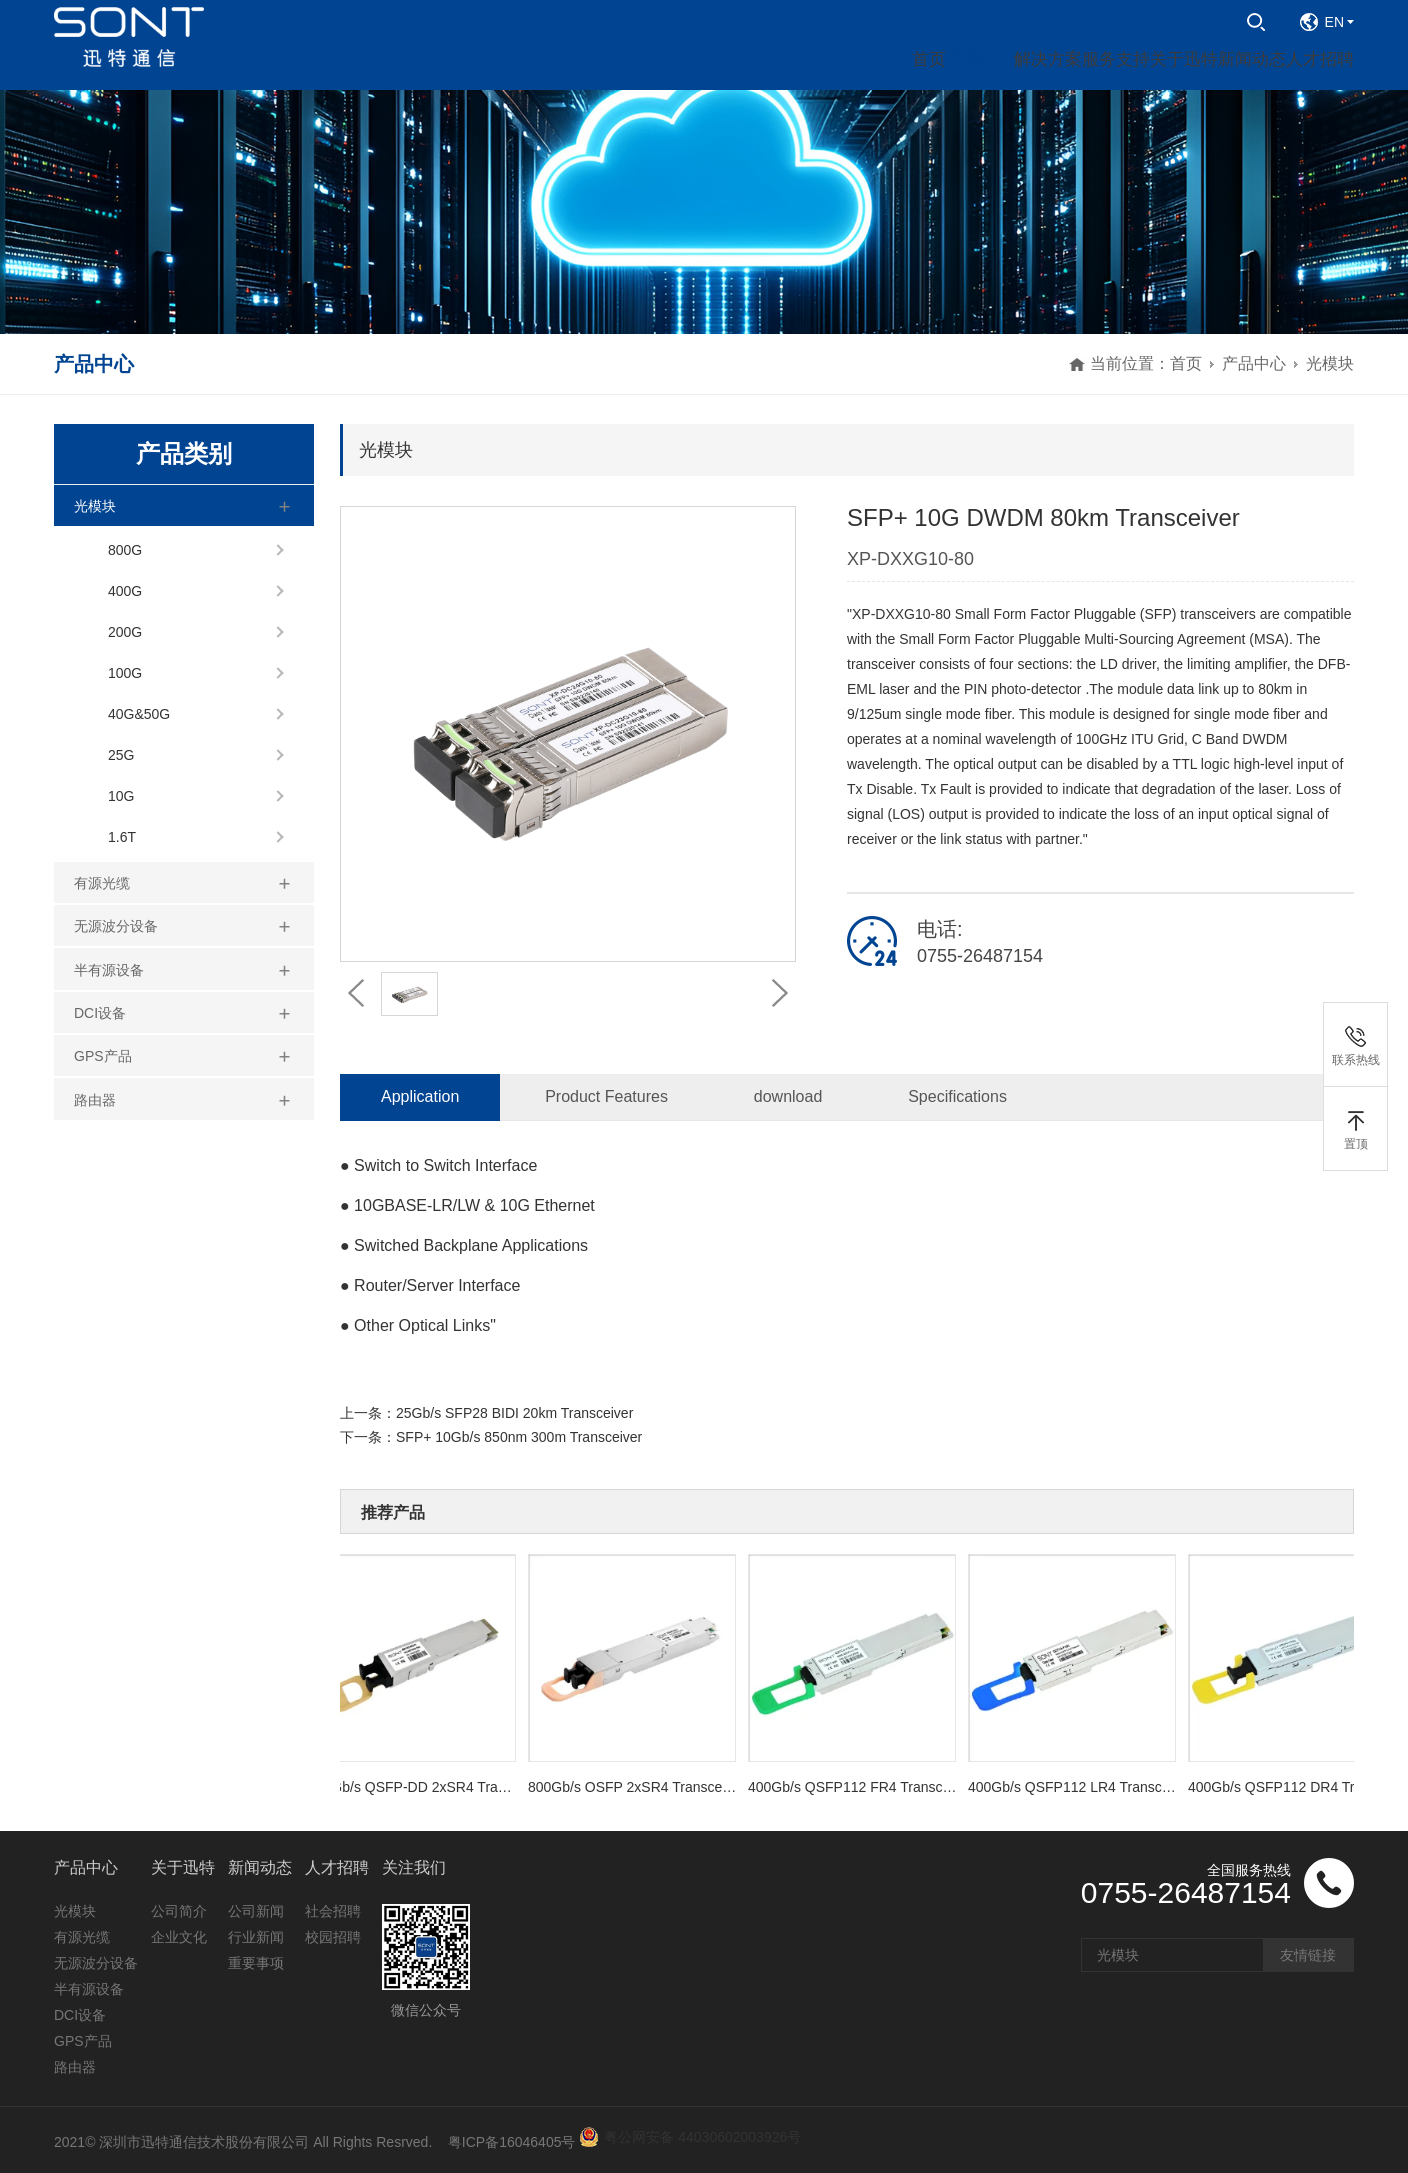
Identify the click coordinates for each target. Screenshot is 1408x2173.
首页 (1186, 363)
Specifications (957, 1096)
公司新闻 (256, 1911)
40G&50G (139, 714)
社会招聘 (333, 1911)
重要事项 (256, 1963)
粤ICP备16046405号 (511, 2142)
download (788, 1096)
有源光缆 (102, 883)
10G (121, 796)
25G (121, 755)
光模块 (1330, 363)
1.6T (122, 837)
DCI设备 (100, 1013)
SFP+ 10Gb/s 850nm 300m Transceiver (519, 1437)
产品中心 (1254, 363)
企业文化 (179, 1937)
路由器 (95, 1100)
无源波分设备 (116, 926)
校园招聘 (333, 1937)
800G (125, 550)
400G (125, 591)
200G (125, 632)
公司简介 (179, 1911)
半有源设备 (109, 970)
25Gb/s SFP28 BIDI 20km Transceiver (514, 1413)
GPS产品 (103, 1056)
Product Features (606, 1096)
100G (125, 673)
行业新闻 (256, 1937)
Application (420, 1096)
